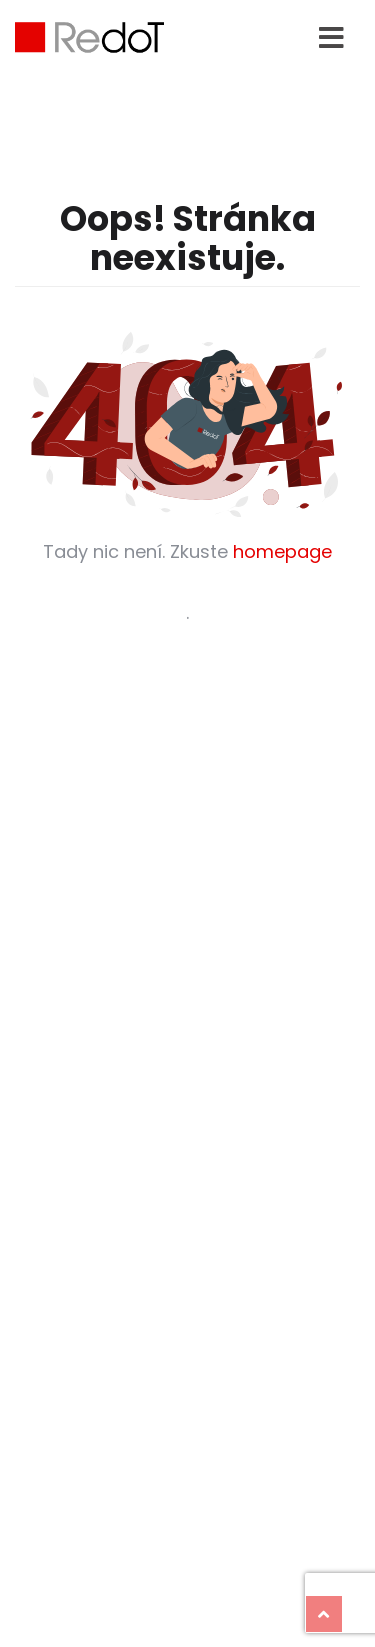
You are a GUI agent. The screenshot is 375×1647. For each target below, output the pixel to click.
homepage (282, 551)
